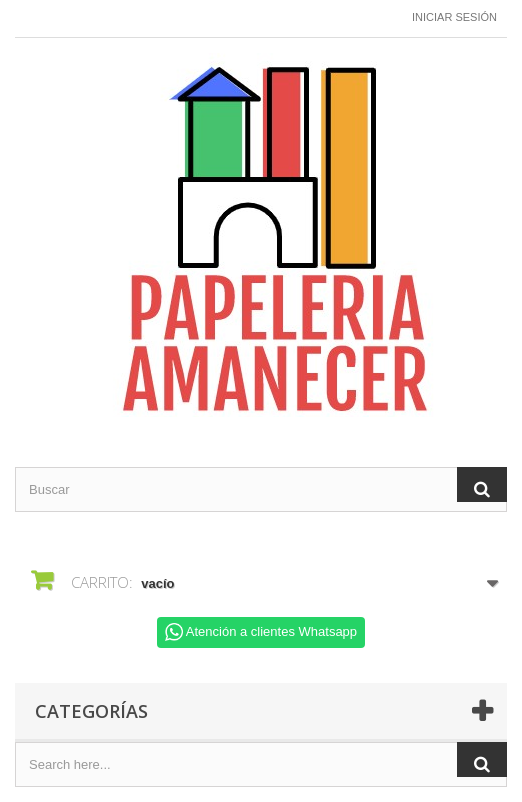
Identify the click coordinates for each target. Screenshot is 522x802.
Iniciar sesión (454, 17)
